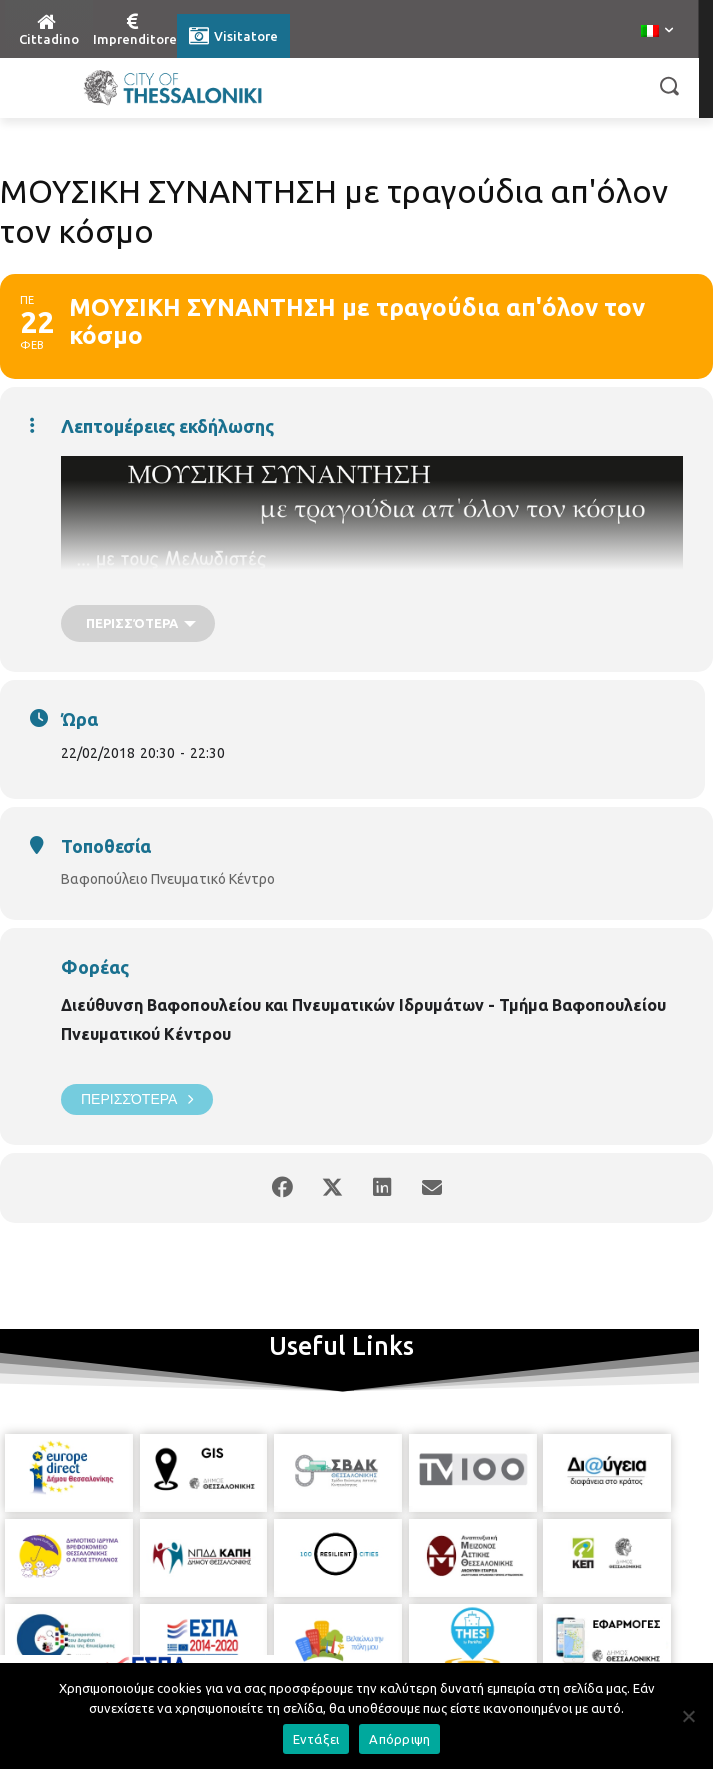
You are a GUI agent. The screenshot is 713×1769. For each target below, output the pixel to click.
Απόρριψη (399, 1739)
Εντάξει (316, 1739)
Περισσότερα (137, 1099)
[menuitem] (657, 32)
